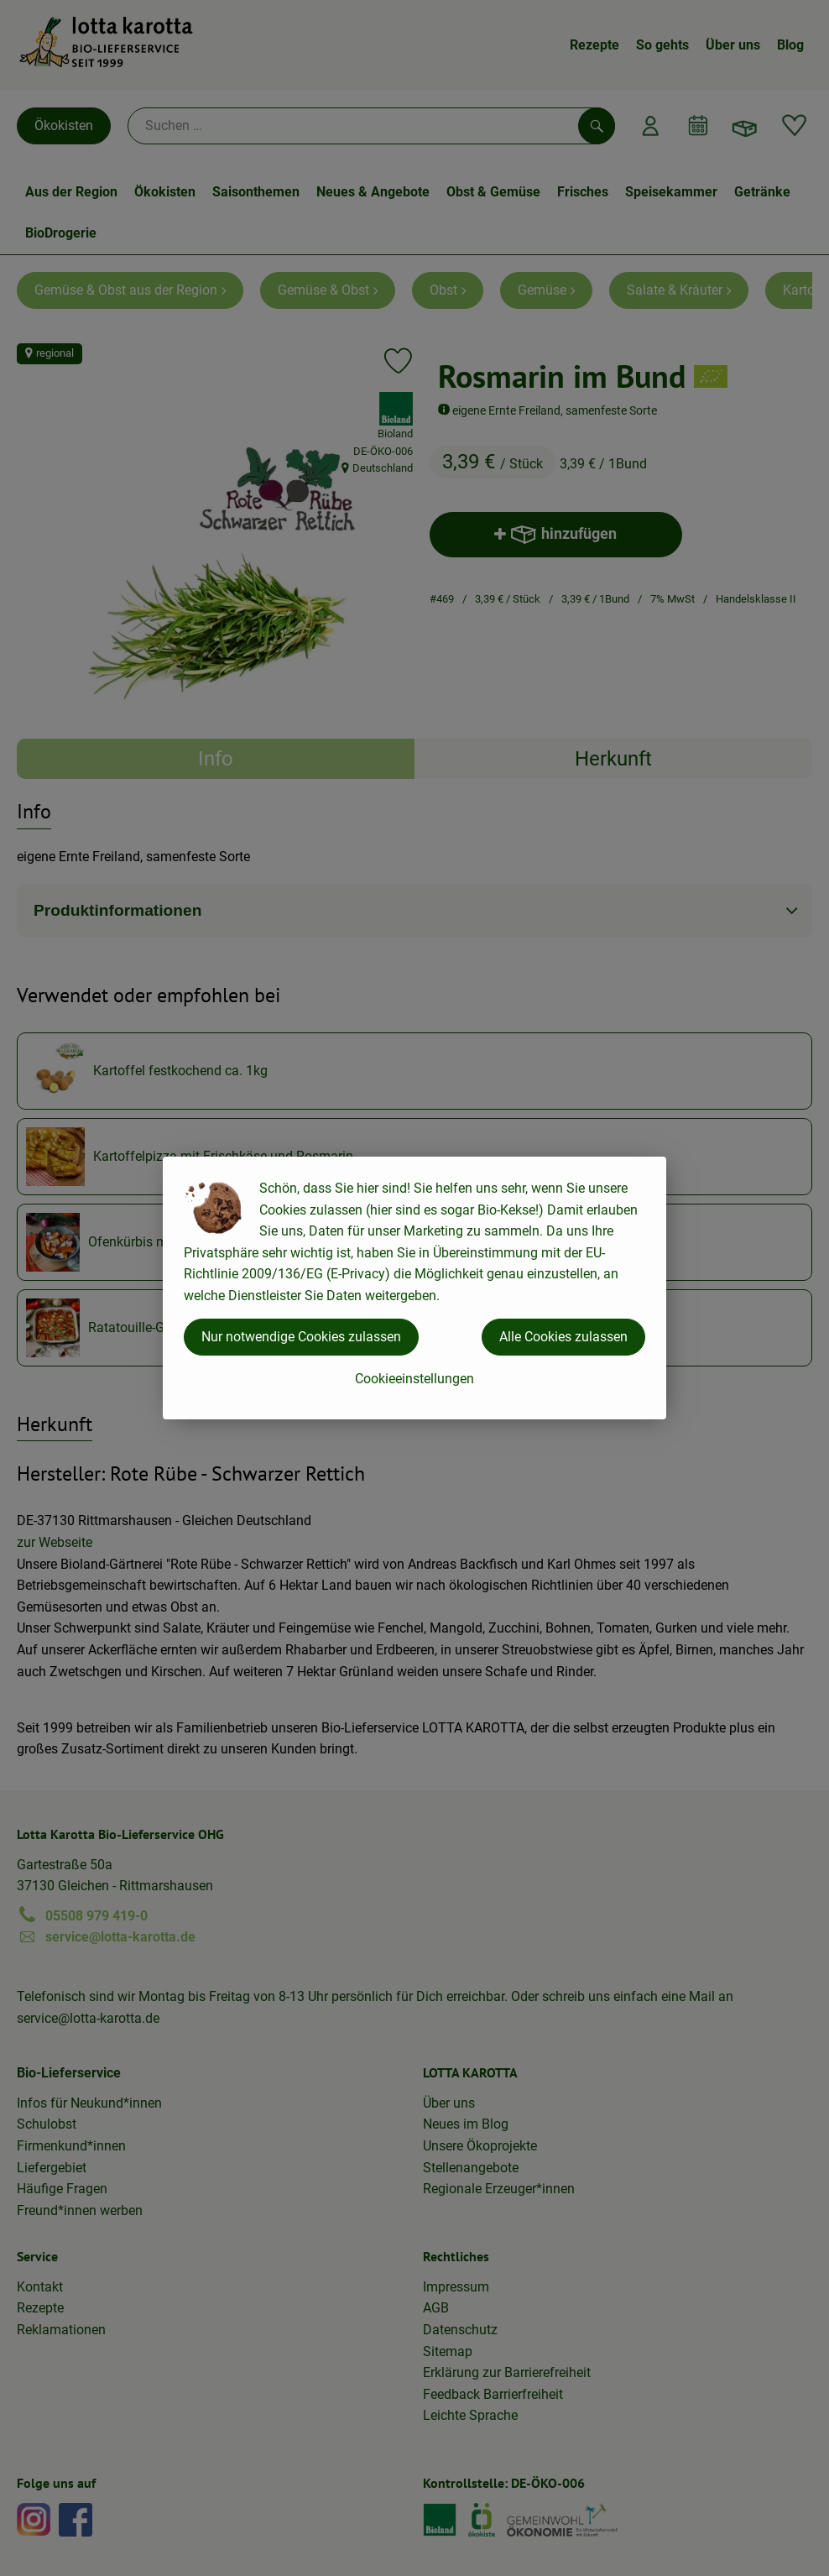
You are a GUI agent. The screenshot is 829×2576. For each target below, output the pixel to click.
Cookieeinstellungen (414, 1379)
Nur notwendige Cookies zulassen (301, 1337)
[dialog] (414, 1288)
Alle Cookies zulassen (563, 1337)
